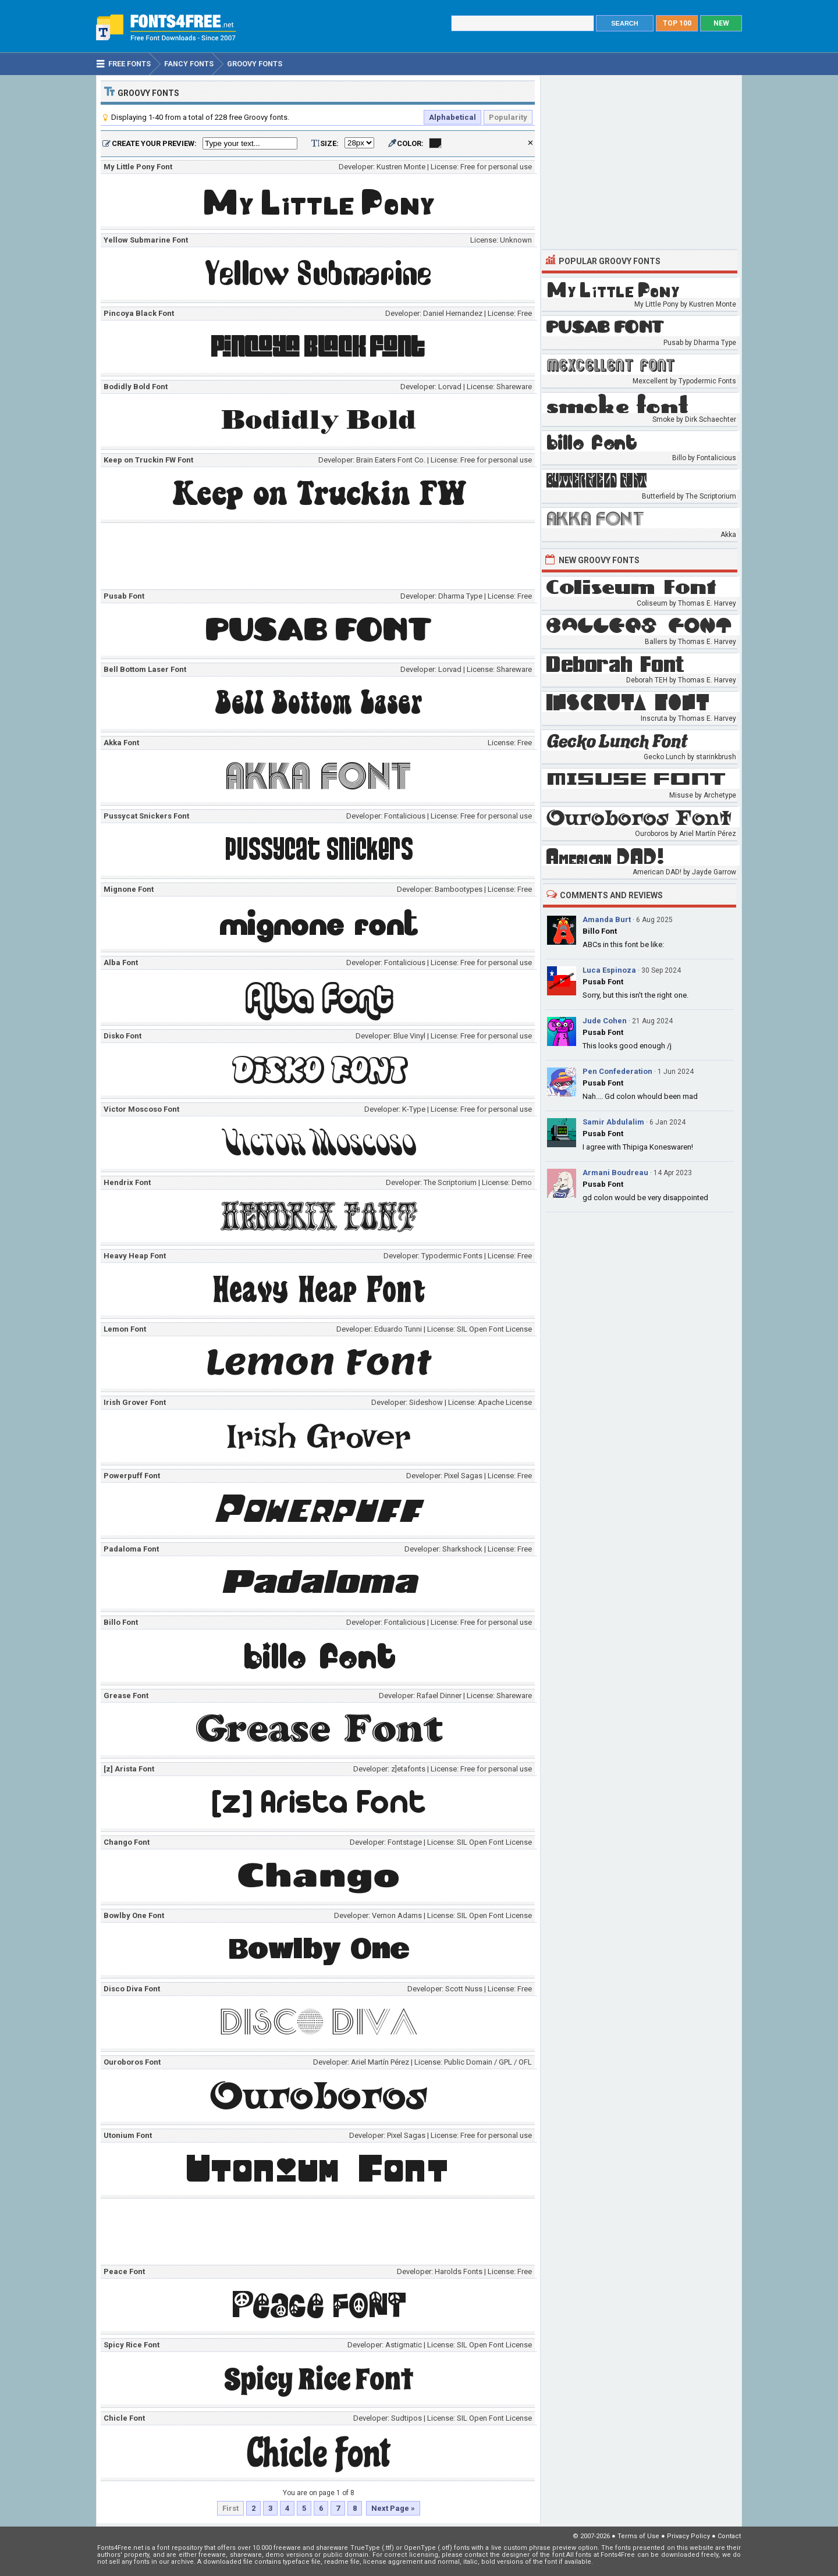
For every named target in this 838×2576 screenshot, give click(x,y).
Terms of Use (638, 2536)
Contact (729, 2536)
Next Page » (393, 2508)
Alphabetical (452, 117)
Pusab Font (603, 981)
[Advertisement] (320, 558)
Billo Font (600, 931)
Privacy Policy (688, 2536)
